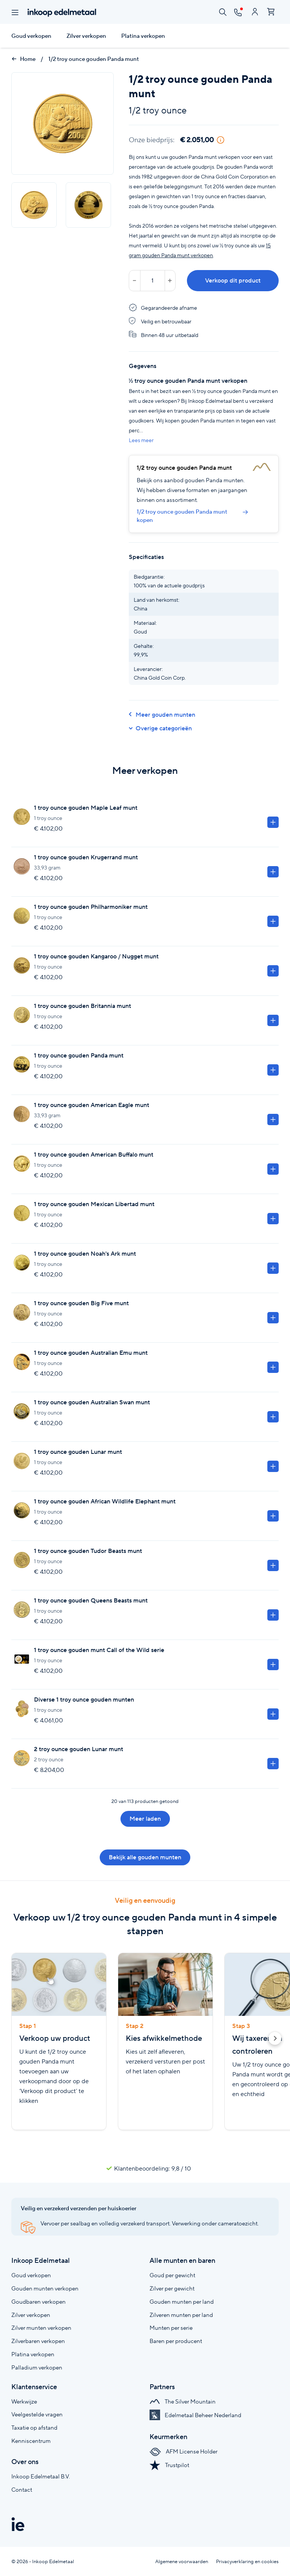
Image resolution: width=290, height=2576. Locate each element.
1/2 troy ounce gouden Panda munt (93, 59)
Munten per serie (171, 2328)
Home (23, 59)
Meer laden (145, 1818)
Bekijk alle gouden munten (145, 1857)
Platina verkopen (143, 36)
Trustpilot (169, 2465)
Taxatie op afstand (34, 2428)
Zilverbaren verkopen (38, 2341)
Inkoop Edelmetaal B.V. (40, 2476)
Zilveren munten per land (181, 2315)
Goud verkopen (31, 36)
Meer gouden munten (162, 714)
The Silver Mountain (183, 2401)
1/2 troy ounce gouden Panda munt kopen (192, 516)
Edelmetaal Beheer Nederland (195, 2415)
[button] (275, 2039)
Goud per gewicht (172, 2275)
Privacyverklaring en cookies (247, 2561)
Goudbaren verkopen (38, 2302)
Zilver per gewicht (172, 2288)
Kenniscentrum (31, 2441)
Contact (21, 2490)
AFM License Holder (184, 2451)
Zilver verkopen (86, 36)
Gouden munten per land (182, 2302)
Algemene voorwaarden (181, 2561)
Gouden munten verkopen (45, 2288)
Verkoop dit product (233, 280)
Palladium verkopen (36, 2367)
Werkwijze (24, 2401)
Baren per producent (176, 2341)
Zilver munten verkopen (41, 2328)
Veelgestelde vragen (37, 2414)
